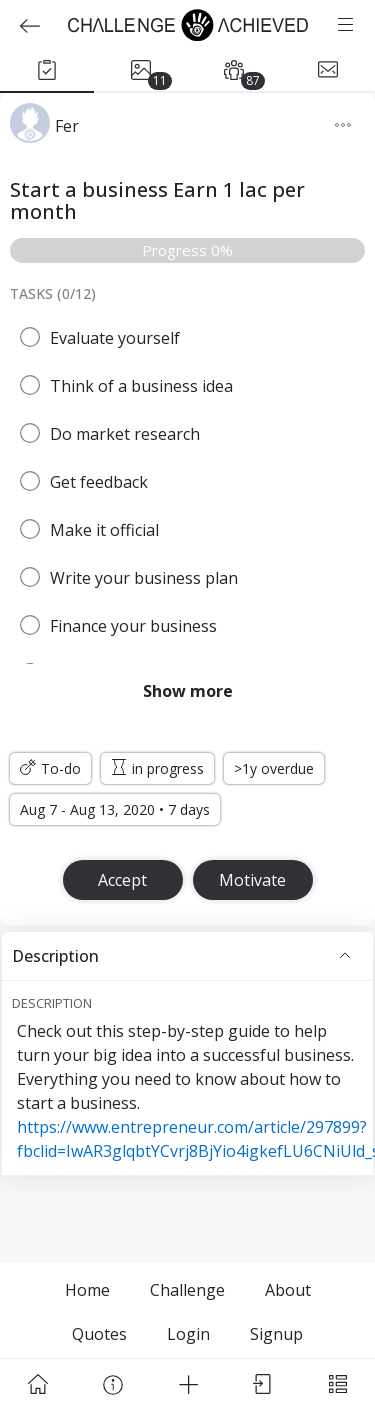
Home (87, 1290)
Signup (276, 1334)
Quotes (99, 1334)
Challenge (187, 1290)
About (288, 1290)
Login (188, 1334)
